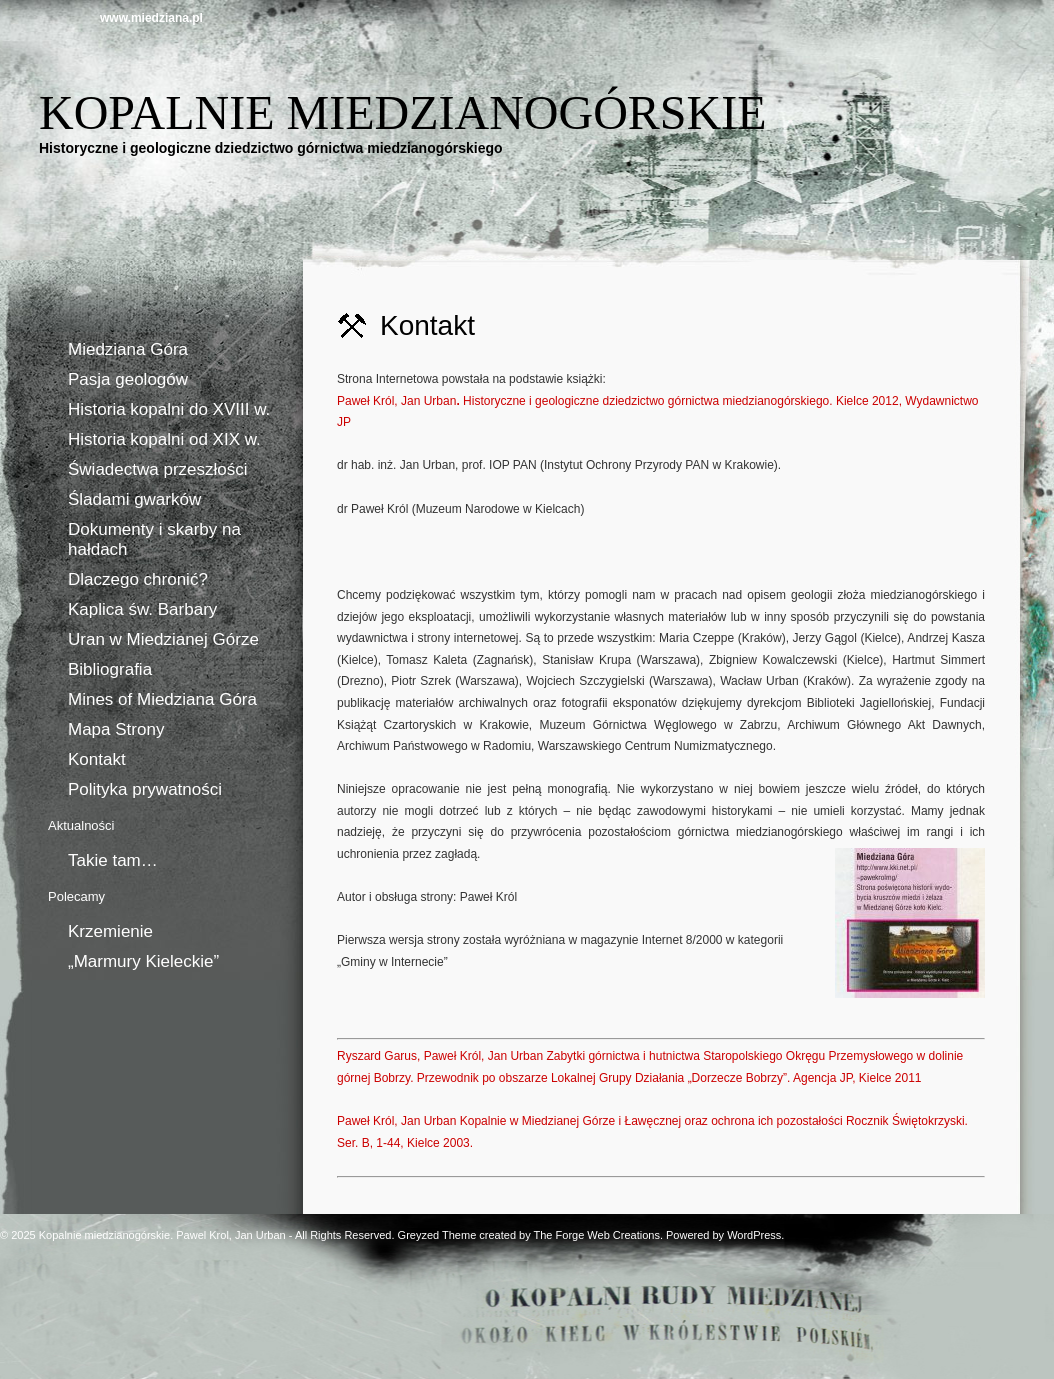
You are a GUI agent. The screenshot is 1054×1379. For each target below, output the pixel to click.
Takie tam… (113, 860)
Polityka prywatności (145, 789)
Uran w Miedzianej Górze (163, 639)
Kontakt (97, 759)
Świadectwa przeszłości (158, 469)
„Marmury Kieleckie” (143, 961)
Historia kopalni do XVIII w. (169, 409)
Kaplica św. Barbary (142, 609)
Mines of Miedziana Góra (162, 699)
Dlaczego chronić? (138, 579)
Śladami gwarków (134, 499)
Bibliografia (110, 669)
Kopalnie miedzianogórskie (403, 112)
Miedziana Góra (128, 349)
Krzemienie (110, 931)
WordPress (754, 1235)
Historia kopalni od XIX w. (164, 439)
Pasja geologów (128, 379)
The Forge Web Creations (597, 1235)
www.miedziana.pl (151, 18)
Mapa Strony (116, 729)
